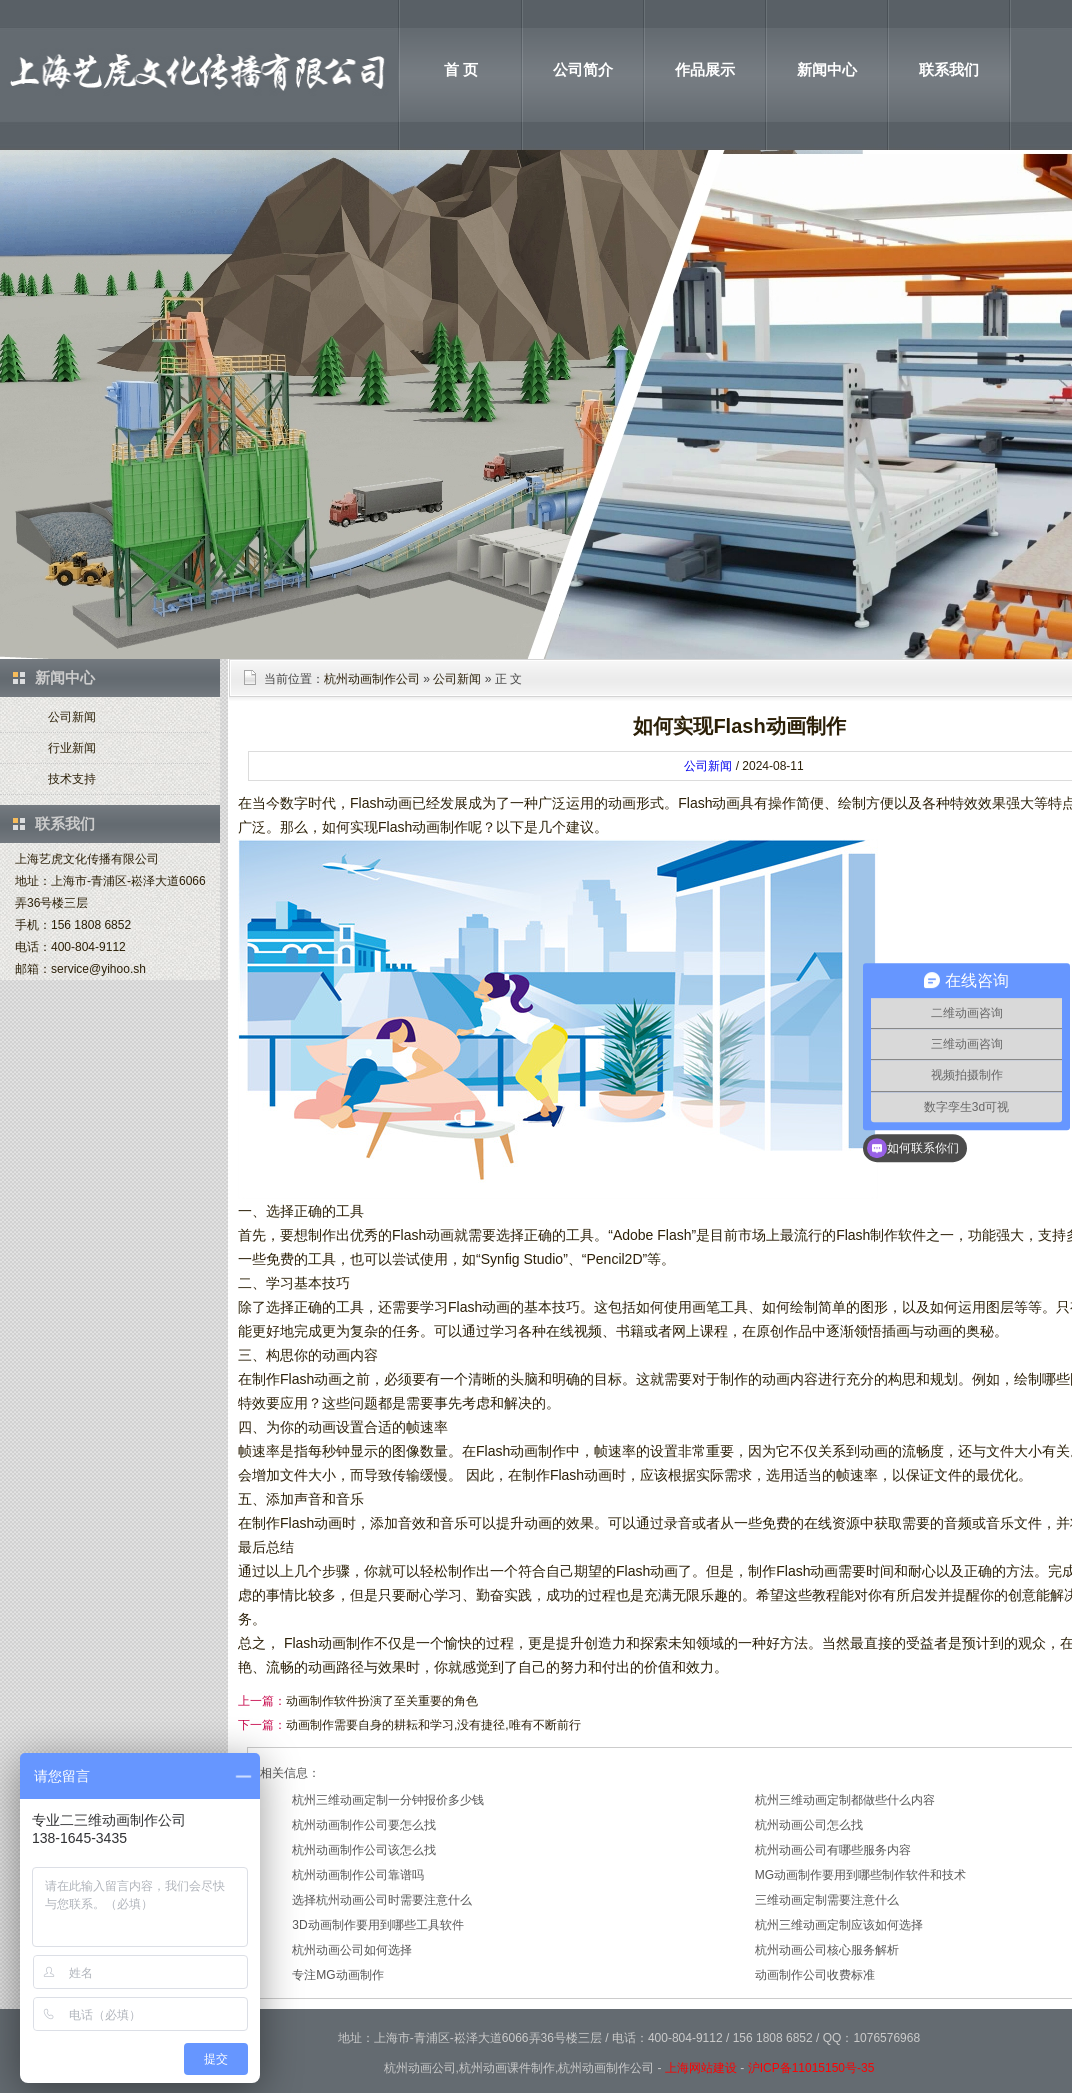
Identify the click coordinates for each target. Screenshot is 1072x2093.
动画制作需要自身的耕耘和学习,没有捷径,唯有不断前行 (433, 1725)
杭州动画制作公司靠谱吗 (358, 1875)
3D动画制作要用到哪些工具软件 (377, 1925)
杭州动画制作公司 (372, 679)
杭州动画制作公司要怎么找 (364, 1825)
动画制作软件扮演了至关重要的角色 (382, 1701)
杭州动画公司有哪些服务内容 (833, 1850)
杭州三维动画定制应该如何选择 (839, 1925)
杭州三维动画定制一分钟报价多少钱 (388, 1800)
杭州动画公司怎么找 (809, 1825)
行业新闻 (72, 748)
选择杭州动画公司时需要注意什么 (382, 1900)
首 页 (461, 69)
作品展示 (705, 69)
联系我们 (949, 69)
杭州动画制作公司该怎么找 (364, 1850)
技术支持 (72, 779)
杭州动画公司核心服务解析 (827, 1950)
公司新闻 (72, 717)
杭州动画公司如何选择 (352, 1950)
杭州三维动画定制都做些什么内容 (845, 1800)
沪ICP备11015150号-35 (811, 2068)
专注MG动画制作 (337, 1975)
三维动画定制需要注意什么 (827, 1900)
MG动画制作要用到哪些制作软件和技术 (860, 1875)
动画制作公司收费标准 (815, 1975)
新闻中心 (827, 69)
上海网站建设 (701, 2068)
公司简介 (583, 69)
